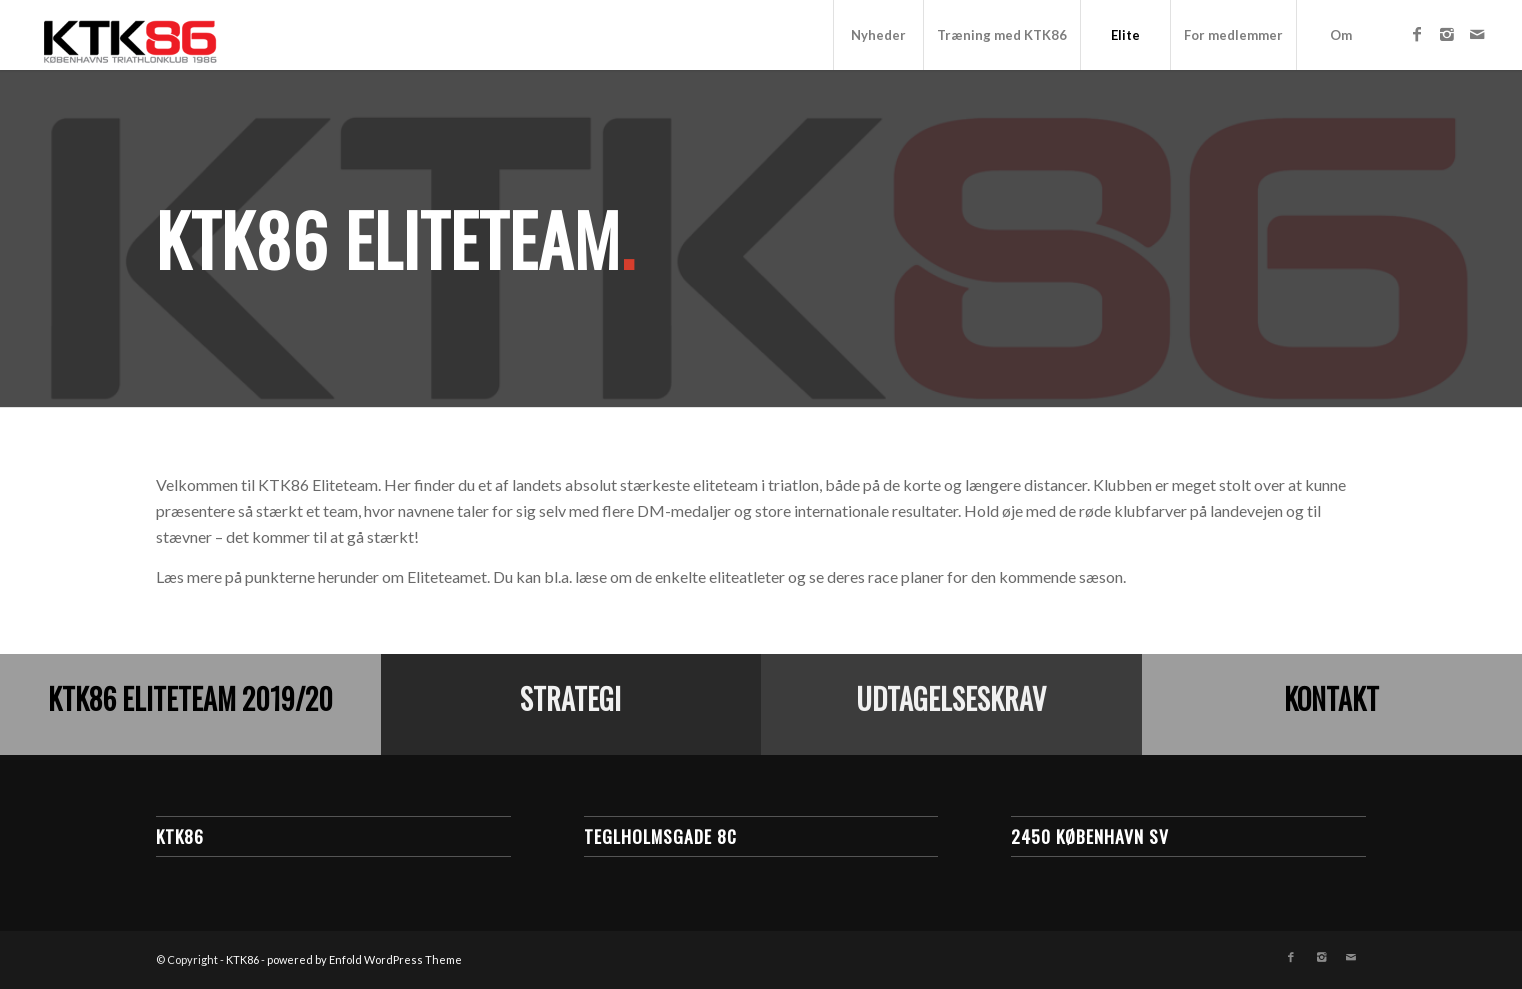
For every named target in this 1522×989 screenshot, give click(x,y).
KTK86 (242, 959)
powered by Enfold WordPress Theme (364, 959)
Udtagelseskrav (951, 698)
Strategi (570, 698)
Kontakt (1331, 698)
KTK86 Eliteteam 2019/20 (190, 698)
